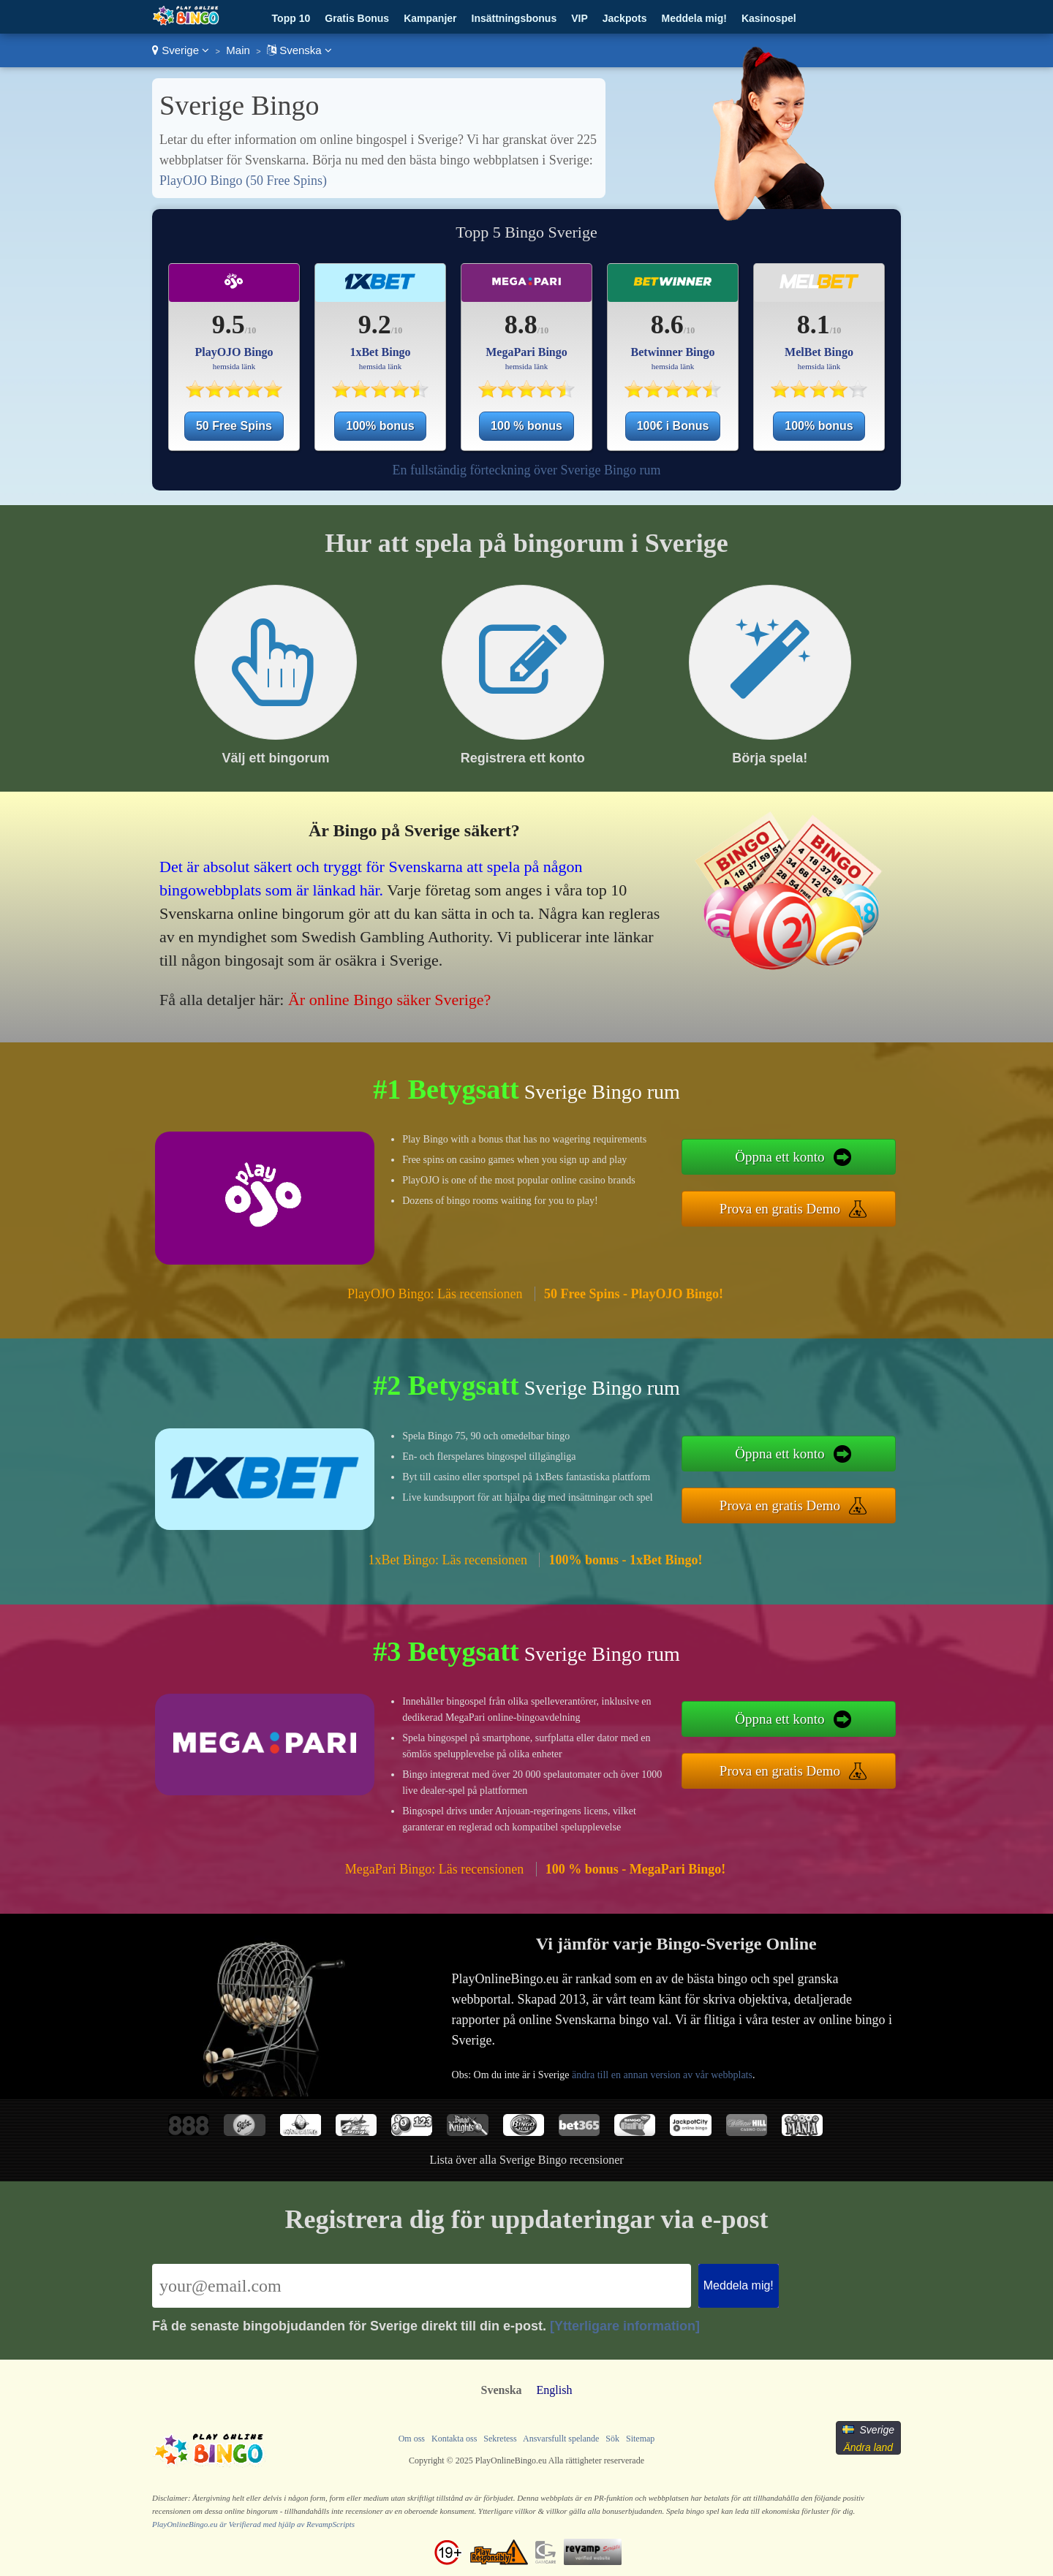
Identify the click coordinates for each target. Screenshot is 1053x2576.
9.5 (228, 324)
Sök (612, 2438)
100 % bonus (526, 426)
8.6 (667, 324)
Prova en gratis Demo (780, 1208)
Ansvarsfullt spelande (561, 2438)
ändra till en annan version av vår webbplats (662, 2074)
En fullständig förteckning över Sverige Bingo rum (527, 470)
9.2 (374, 324)
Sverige (180, 50)
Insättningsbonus (514, 18)
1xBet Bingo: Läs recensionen (448, 1560)
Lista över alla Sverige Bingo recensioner (526, 2159)
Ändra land (868, 2447)
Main (238, 50)
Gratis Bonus (357, 18)
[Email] (421, 2286)
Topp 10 (291, 18)
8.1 (813, 324)
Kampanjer (430, 18)
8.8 (521, 324)
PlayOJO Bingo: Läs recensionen (434, 1294)
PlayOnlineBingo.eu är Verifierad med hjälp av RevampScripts (253, 2524)
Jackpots (625, 18)
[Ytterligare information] (625, 2326)
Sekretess (499, 2438)
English (555, 2390)
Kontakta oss (454, 2438)
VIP (579, 18)
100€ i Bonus (673, 426)
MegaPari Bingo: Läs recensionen (434, 1869)
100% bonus (380, 426)
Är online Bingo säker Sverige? (389, 999)
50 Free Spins (234, 426)
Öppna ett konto (779, 1156)
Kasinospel (768, 18)
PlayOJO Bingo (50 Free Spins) (243, 180)
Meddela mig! (693, 18)
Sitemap (640, 2438)
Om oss (412, 2438)
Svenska (299, 50)
